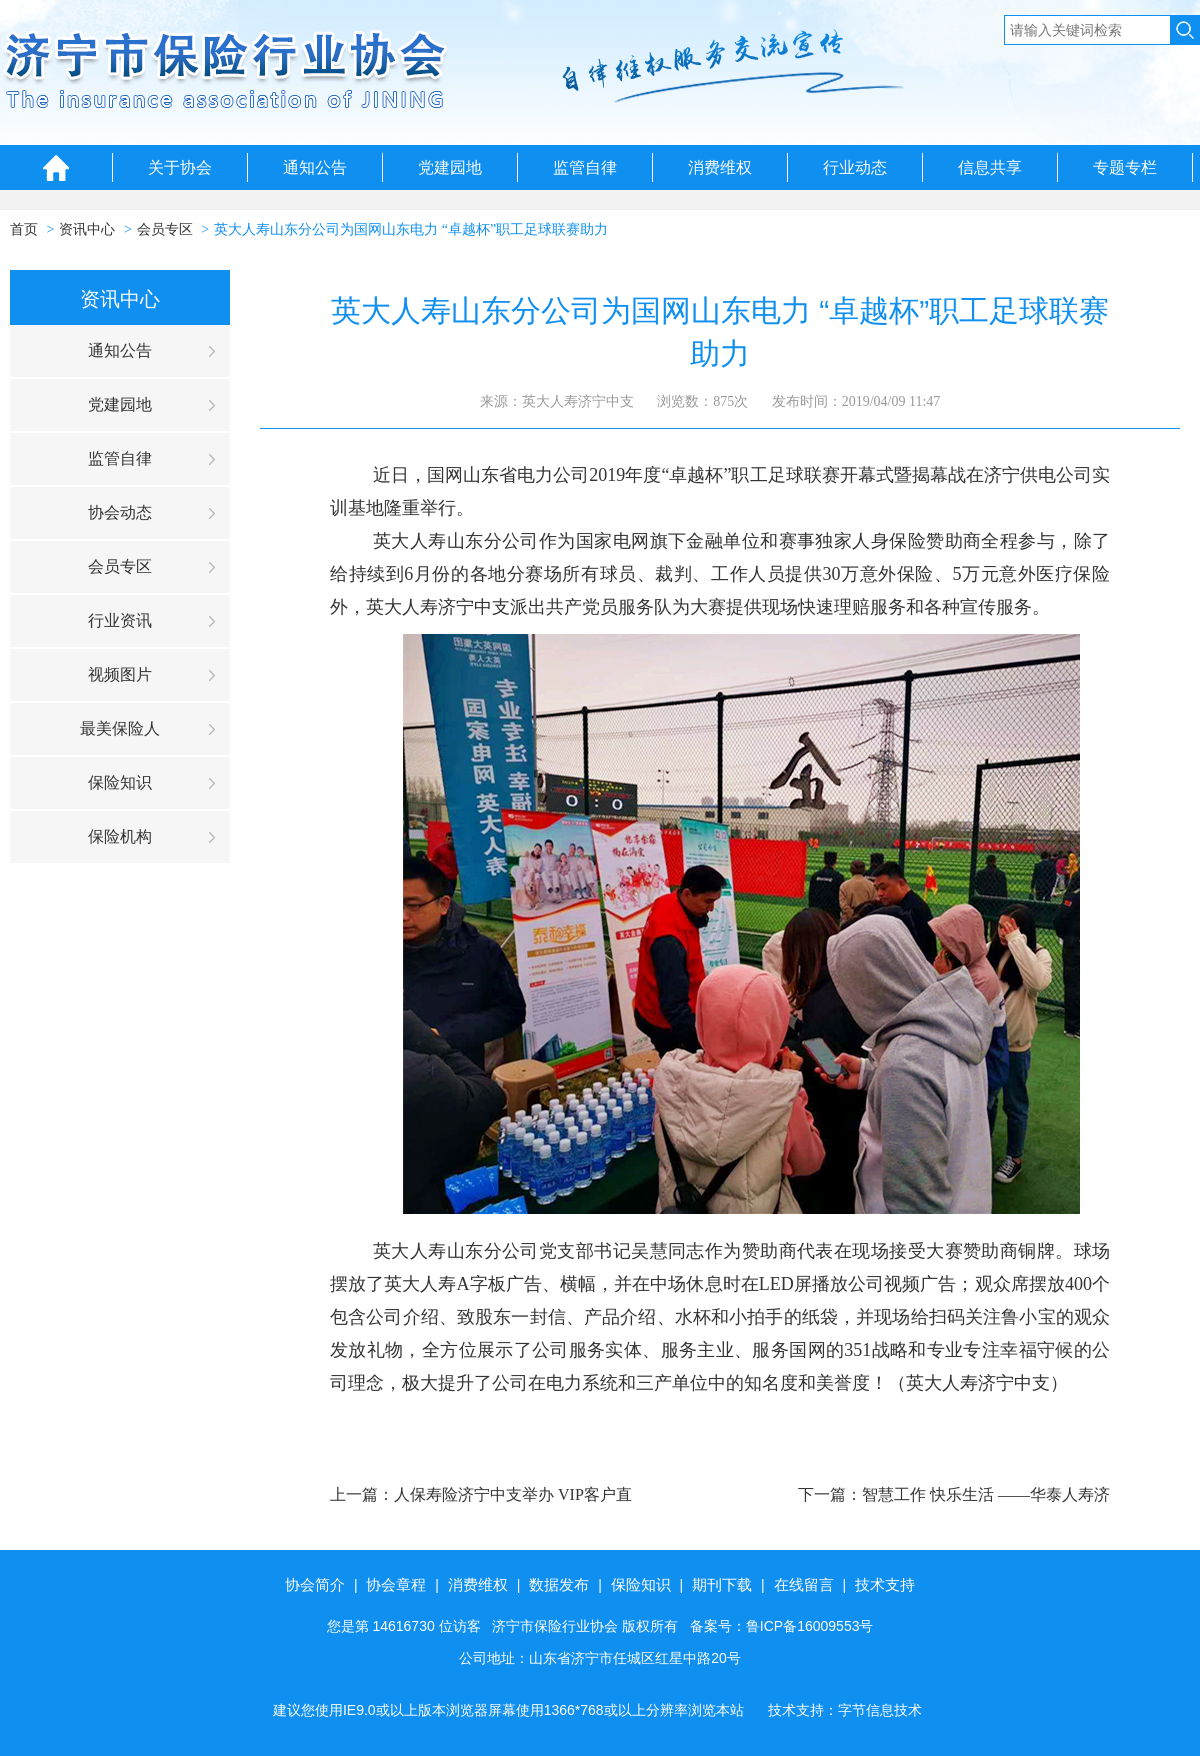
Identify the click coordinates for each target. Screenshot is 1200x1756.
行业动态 (855, 167)
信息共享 (990, 167)
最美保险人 (120, 728)
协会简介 (315, 1584)
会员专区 (165, 229)
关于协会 (180, 167)
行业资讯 (120, 620)
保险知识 (120, 782)
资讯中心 (87, 229)
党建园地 (450, 167)
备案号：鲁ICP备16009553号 (782, 1626)
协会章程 (396, 1584)
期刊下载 (722, 1584)
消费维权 (720, 167)
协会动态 (120, 512)
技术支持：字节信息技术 (845, 1710)
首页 (24, 229)
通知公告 (315, 167)
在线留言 (804, 1584)
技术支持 (885, 1584)
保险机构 (120, 836)
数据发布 (559, 1584)
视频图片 (120, 674)
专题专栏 (1125, 167)
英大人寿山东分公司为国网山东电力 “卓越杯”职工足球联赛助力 (411, 229)
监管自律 (585, 167)
